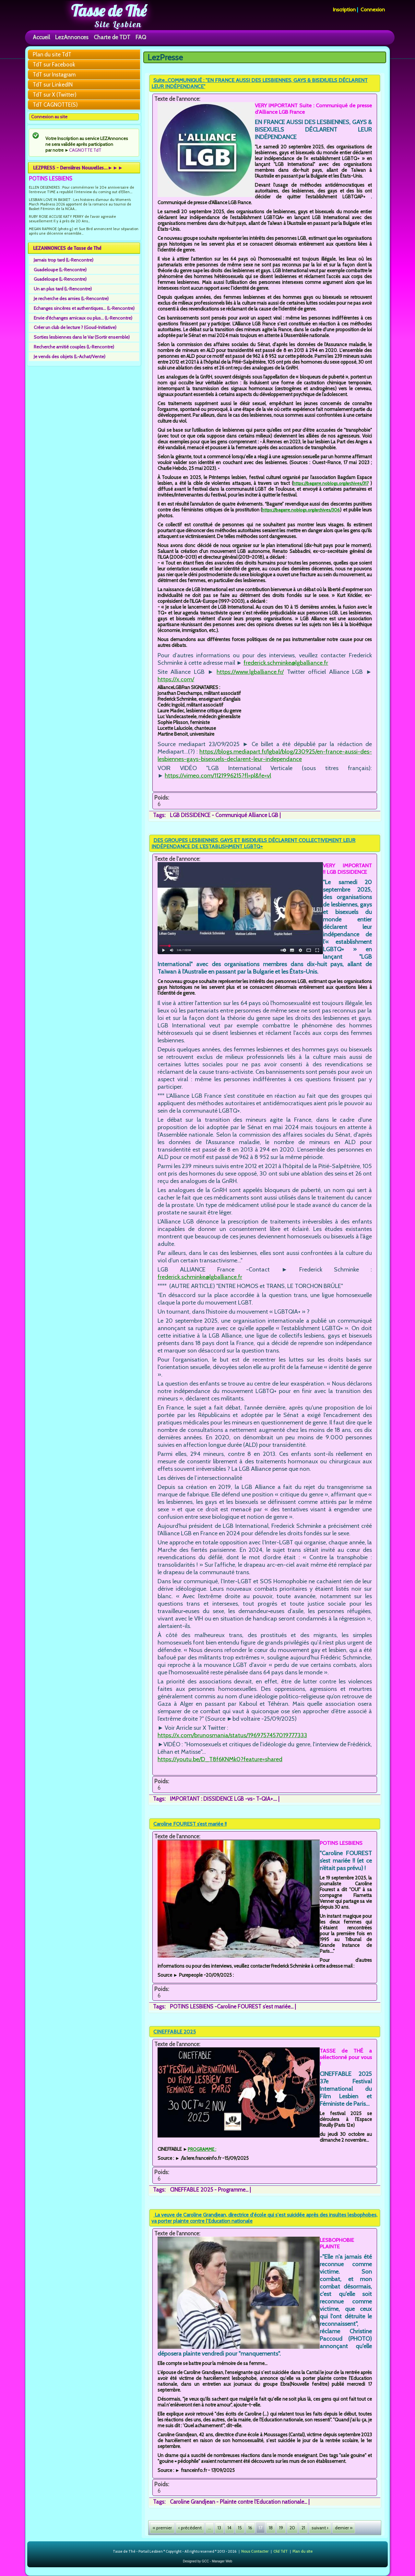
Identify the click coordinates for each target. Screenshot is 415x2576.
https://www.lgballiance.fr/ (250, 671)
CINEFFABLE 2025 (174, 2032)
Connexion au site (49, 117)
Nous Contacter (254, 2550)
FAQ (141, 37)
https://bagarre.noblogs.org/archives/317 (331, 483)
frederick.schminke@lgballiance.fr (285, 662)
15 (240, 2528)
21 (303, 2528)
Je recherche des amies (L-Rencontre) (71, 298)
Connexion (373, 9)
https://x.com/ (176, 679)
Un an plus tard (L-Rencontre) (63, 289)
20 (292, 2528)
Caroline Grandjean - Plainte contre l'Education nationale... (238, 2502)
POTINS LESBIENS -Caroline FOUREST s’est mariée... (231, 2006)
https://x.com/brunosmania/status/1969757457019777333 (232, 1735)
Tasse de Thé (109, 10)
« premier (162, 2528)
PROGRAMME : (202, 2149)
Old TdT (280, 2550)
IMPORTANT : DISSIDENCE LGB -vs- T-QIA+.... (223, 1799)
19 (281, 2528)
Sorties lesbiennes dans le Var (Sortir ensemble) (82, 337)
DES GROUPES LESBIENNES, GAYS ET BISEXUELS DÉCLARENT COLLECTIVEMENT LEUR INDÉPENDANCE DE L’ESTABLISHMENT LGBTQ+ (253, 843)
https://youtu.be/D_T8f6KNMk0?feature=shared (220, 1759)
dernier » (343, 2528)
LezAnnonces (72, 37)
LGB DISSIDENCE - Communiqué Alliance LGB (224, 815)
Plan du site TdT (52, 54)
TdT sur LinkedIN (53, 84)
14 (229, 2528)
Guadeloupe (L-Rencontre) (60, 270)
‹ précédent (190, 2528)
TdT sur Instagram (54, 74)
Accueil (41, 37)
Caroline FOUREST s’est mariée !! (190, 1824)
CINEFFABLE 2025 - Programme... (209, 2189)
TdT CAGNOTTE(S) (55, 104)
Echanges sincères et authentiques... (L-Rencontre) (84, 308)
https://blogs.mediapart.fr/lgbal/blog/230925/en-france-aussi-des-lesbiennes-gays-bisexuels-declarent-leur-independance (265, 755)
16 (250, 2528)
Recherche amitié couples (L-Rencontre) (74, 347)
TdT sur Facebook (54, 64)
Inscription (344, 9)
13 (219, 2528)
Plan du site (302, 2550)
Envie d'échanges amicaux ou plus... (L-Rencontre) (83, 318)
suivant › (320, 2528)
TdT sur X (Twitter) (55, 94)
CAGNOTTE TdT (85, 150)
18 (271, 2528)
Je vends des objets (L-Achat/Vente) (69, 356)
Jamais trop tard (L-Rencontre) (63, 260)
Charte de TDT (112, 37)
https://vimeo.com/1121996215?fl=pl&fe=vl (218, 775)
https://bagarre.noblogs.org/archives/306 (301, 509)
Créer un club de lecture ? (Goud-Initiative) (75, 327)
